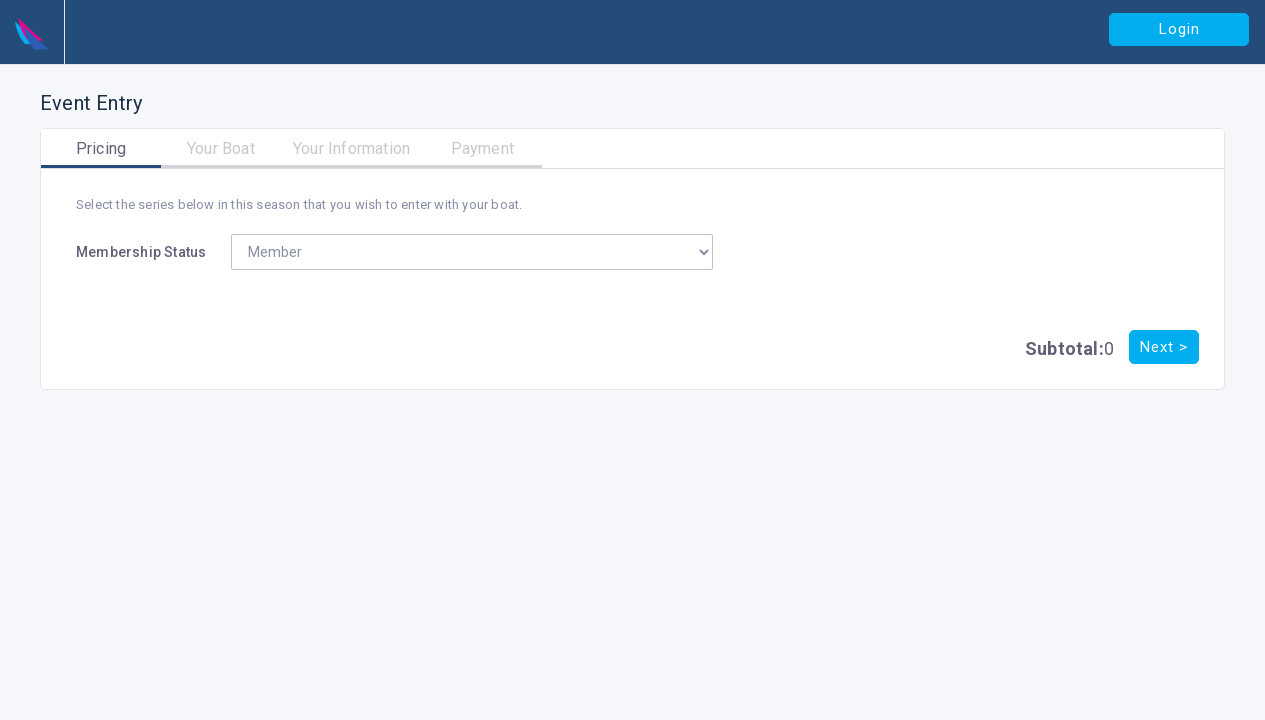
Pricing (101, 148)
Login (1179, 29)
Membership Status (141, 252)
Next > (1164, 347)
